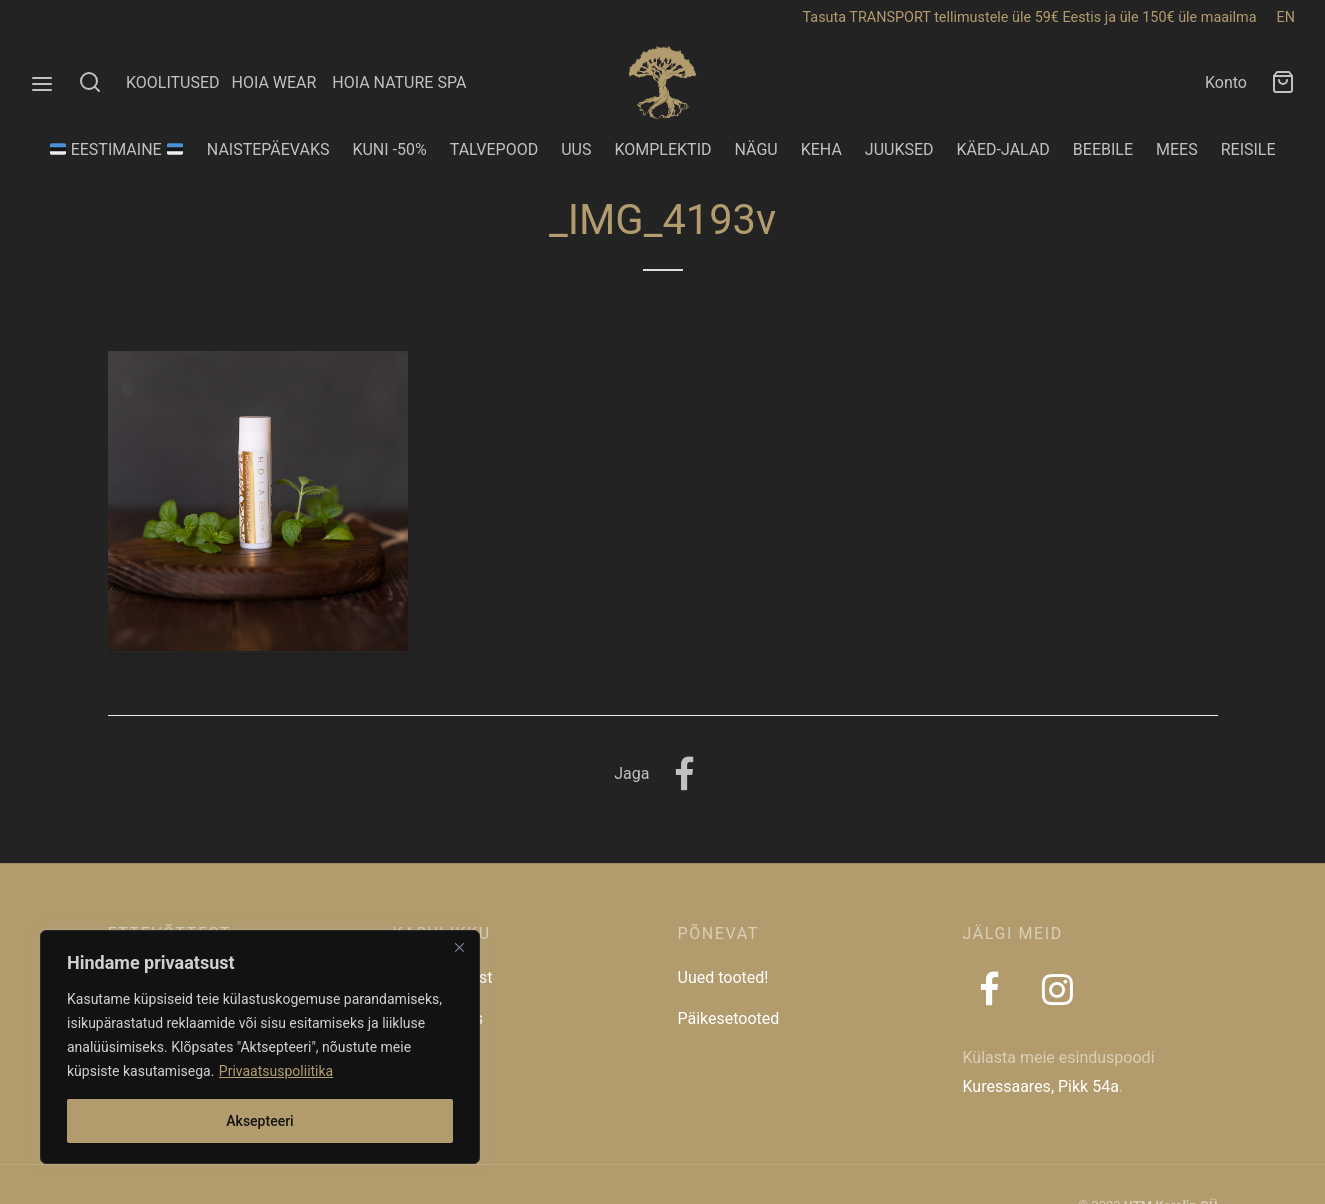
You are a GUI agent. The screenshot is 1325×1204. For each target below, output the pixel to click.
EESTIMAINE (116, 149)
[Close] (459, 947)
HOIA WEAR (281, 82)
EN (1286, 17)
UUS (576, 149)
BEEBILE (1103, 149)
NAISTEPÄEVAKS (268, 149)
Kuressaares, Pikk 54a (1041, 1086)
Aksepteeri (259, 1121)
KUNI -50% (389, 149)
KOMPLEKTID (662, 149)
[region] (260, 1047)
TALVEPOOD (494, 149)
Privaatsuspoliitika (276, 1071)
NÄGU (756, 149)
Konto (1226, 82)
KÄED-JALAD (1003, 149)
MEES (1177, 149)
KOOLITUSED (173, 82)
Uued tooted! (723, 977)
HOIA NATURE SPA (399, 82)
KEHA (821, 149)
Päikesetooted (729, 1018)
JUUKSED (899, 149)
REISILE (1248, 149)
